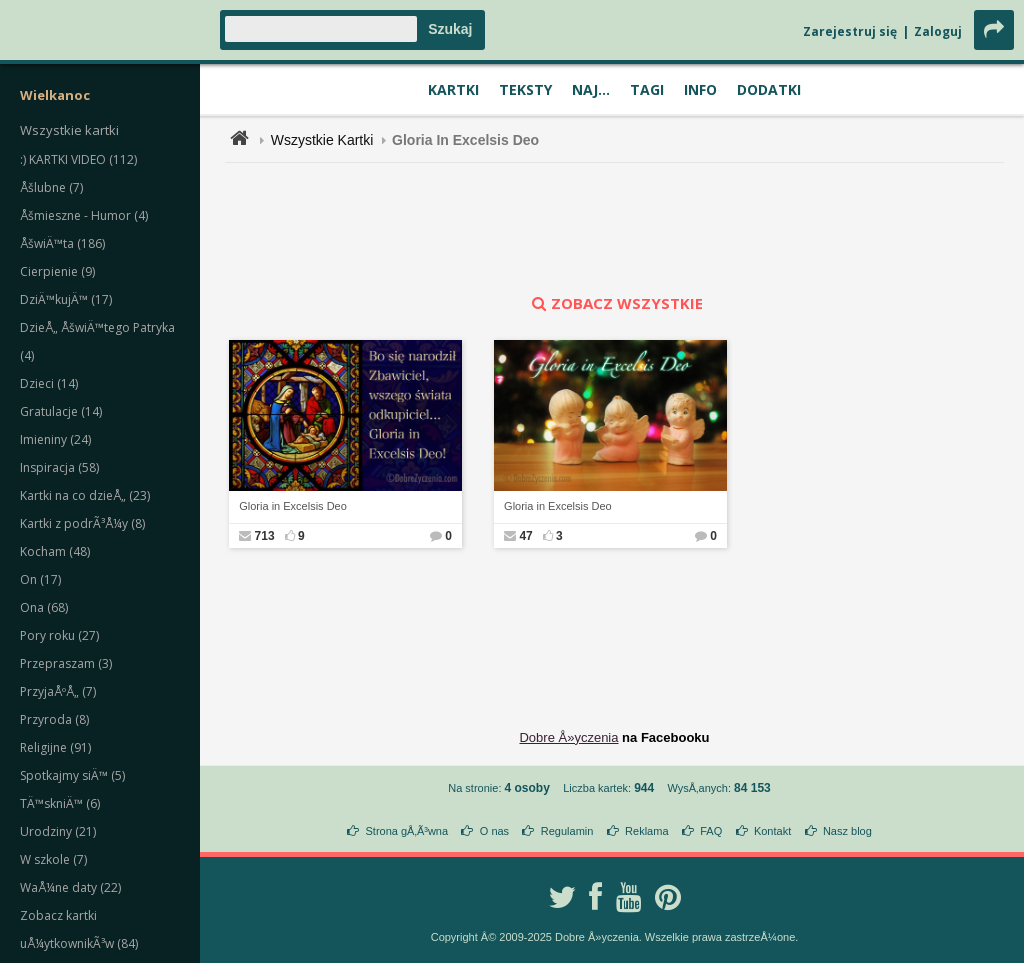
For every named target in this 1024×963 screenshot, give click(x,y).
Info (700, 89)
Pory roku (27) (59, 635)
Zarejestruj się (850, 31)
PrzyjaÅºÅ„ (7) (58, 691)
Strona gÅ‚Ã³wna (407, 831)
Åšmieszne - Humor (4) (84, 215)
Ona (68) (44, 607)
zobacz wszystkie (615, 303)
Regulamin (567, 831)
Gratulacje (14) (61, 411)
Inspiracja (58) (59, 467)
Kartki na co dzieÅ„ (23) (85, 495)
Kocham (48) (55, 551)
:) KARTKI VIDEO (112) (78, 159)
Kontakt (772, 831)
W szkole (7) (53, 859)
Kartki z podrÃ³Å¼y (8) (82, 523)
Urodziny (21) (58, 831)
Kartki (453, 89)
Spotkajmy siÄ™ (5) (72, 775)
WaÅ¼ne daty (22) (70, 887)
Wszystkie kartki (69, 130)
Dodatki (769, 89)
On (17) (40, 579)
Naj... (591, 89)
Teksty (525, 89)
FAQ (711, 831)
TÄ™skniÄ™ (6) (60, 803)
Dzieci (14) (49, 383)
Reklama (646, 831)
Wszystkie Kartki (322, 140)
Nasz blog (847, 831)
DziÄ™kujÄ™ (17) (66, 299)
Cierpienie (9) (57, 271)
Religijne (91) (55, 747)
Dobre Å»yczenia (568, 737)
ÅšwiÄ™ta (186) (62, 243)
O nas (494, 831)
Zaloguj (938, 31)
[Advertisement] (615, 228)
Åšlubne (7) (51, 187)
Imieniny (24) (55, 439)
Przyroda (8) (54, 719)
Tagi (647, 89)
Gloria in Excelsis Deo (293, 506)
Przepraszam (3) (66, 663)
